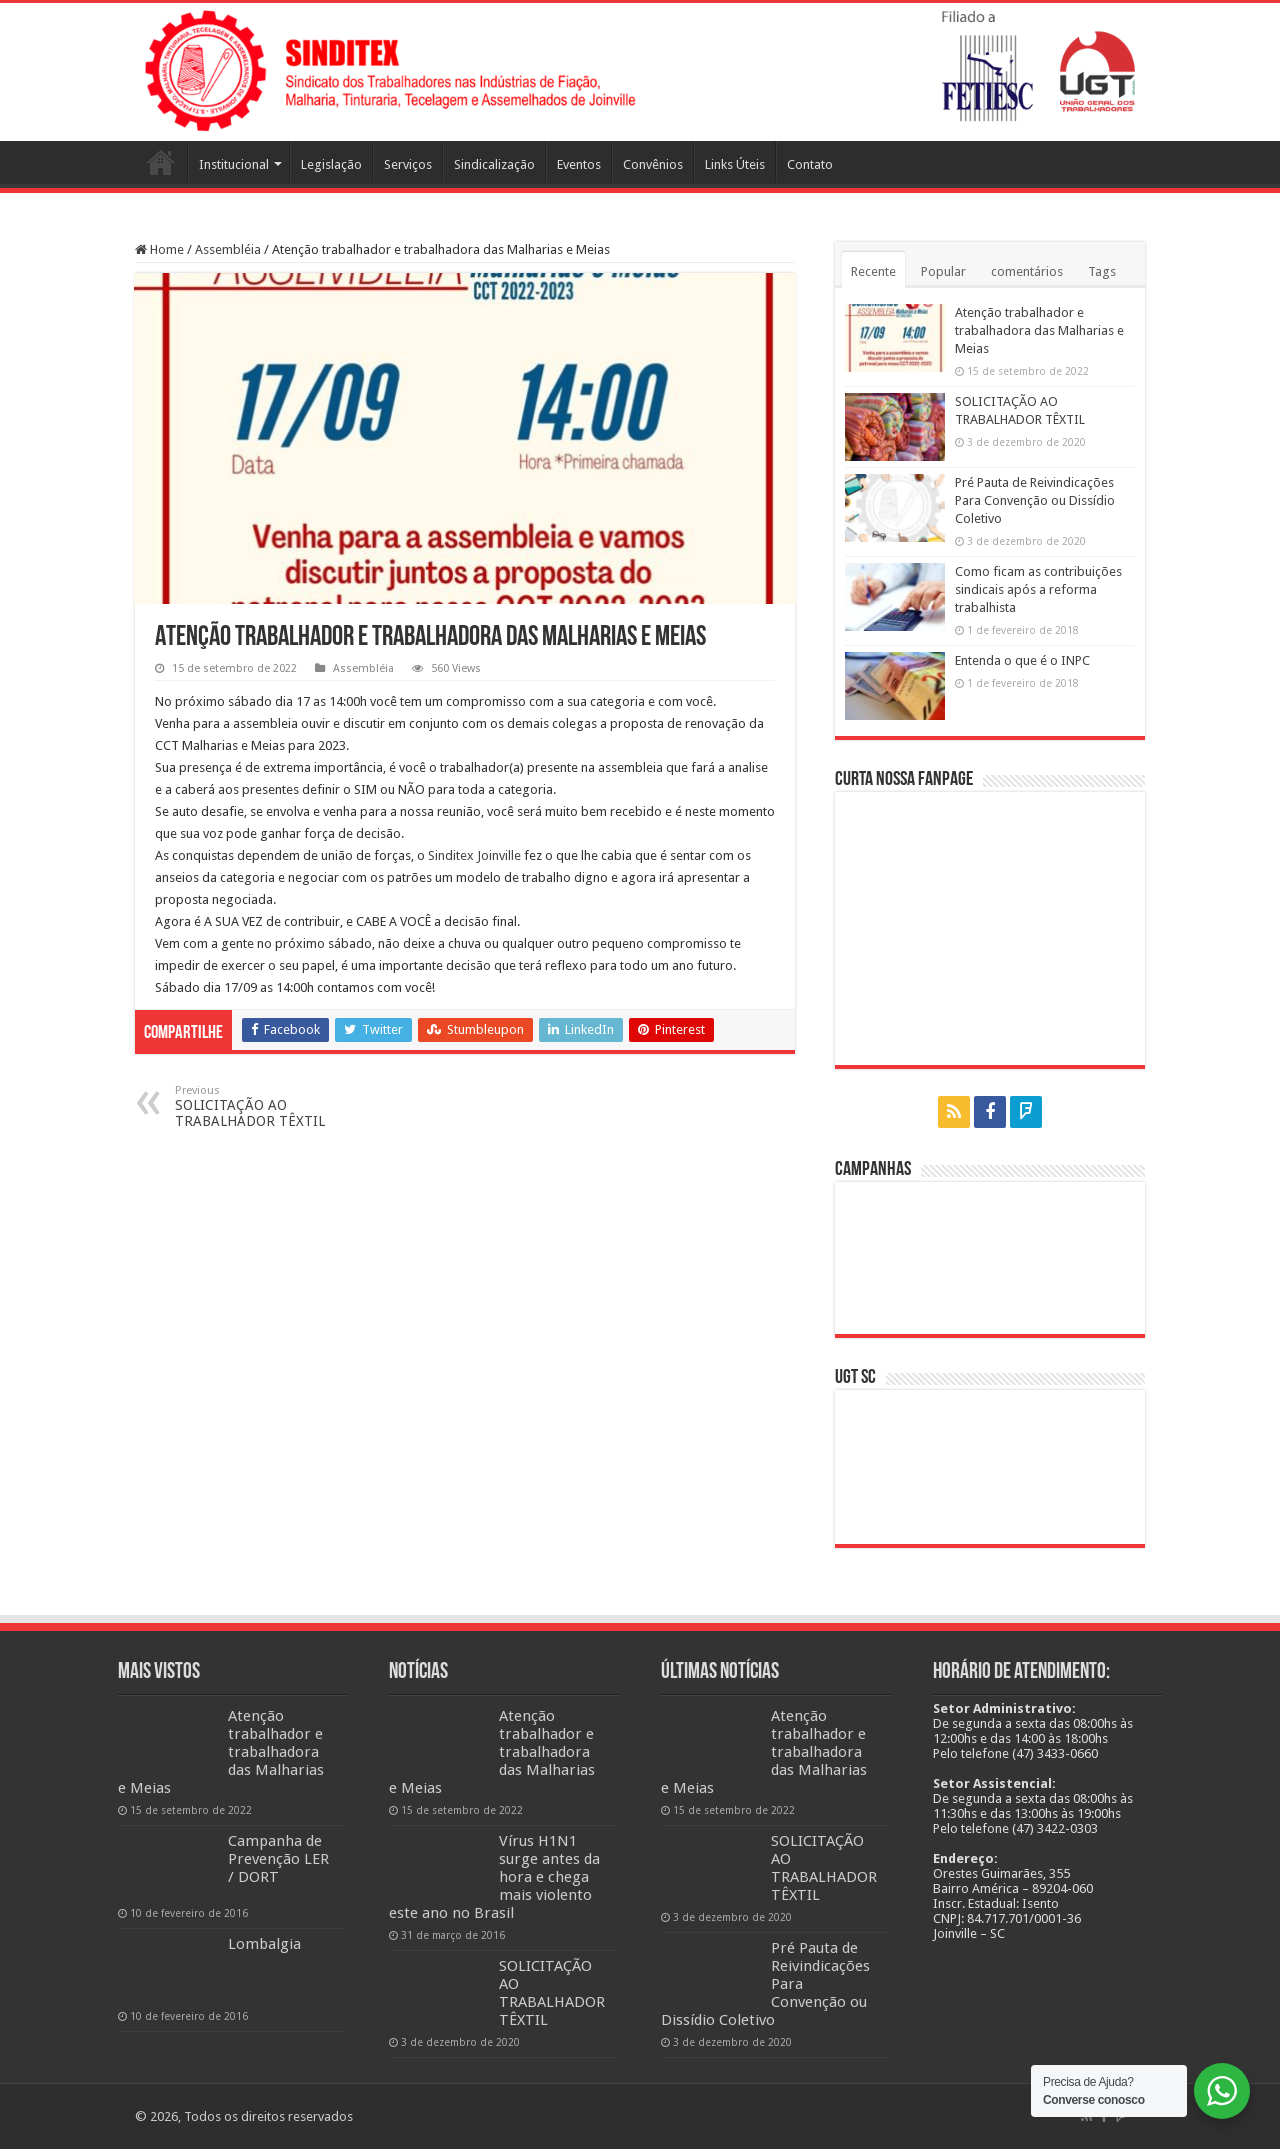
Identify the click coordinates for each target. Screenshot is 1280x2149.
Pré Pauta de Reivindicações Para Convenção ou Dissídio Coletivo (1035, 500)
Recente (873, 271)
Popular (943, 271)
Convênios (653, 164)
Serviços (408, 164)
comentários (1027, 271)
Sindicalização (494, 164)
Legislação (331, 164)
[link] (474, 855)
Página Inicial (161, 162)
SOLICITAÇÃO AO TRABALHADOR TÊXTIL (277, 1106)
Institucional (234, 164)
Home (159, 249)
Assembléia (228, 249)
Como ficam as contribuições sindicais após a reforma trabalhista (1038, 589)
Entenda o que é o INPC (1022, 660)
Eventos (579, 164)
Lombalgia (264, 1944)
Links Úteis (735, 164)
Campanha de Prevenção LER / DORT (278, 1859)
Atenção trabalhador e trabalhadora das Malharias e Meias (1039, 330)
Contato (810, 164)
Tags (1102, 271)
